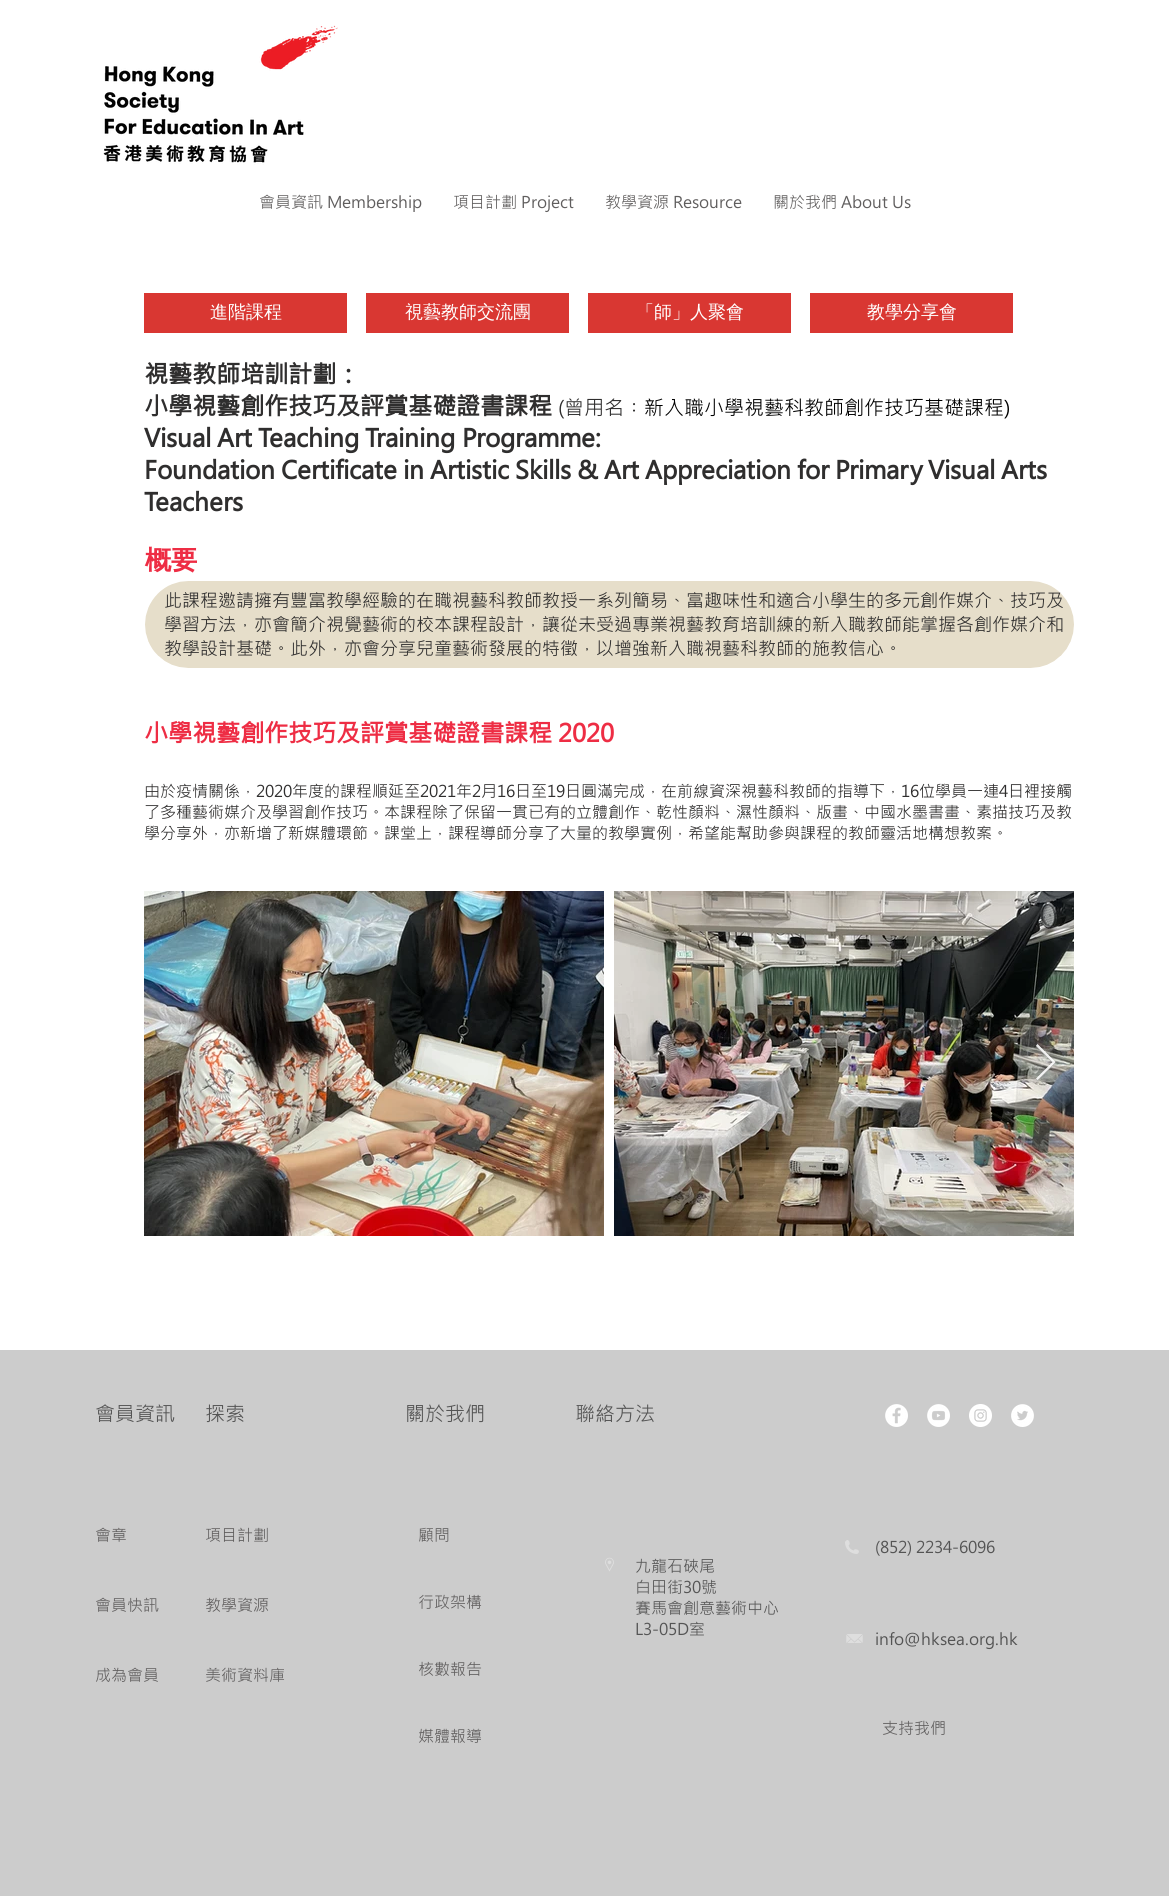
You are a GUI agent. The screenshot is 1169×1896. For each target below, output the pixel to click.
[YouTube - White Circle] (938, 1415)
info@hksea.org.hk (946, 1638)
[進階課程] (245, 313)
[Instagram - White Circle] (980, 1415)
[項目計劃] (262, 1535)
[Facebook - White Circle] (896, 1415)
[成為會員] (132, 1675)
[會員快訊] (132, 1605)
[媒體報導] (455, 1736)
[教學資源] (262, 1605)
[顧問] (455, 1535)
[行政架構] (455, 1602)
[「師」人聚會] (689, 313)
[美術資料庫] (262, 1675)
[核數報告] (455, 1669)
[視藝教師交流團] (467, 313)
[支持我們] (914, 1728)
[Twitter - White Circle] (1022, 1415)
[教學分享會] (911, 313)
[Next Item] (1045, 1063)
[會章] (132, 1535)
